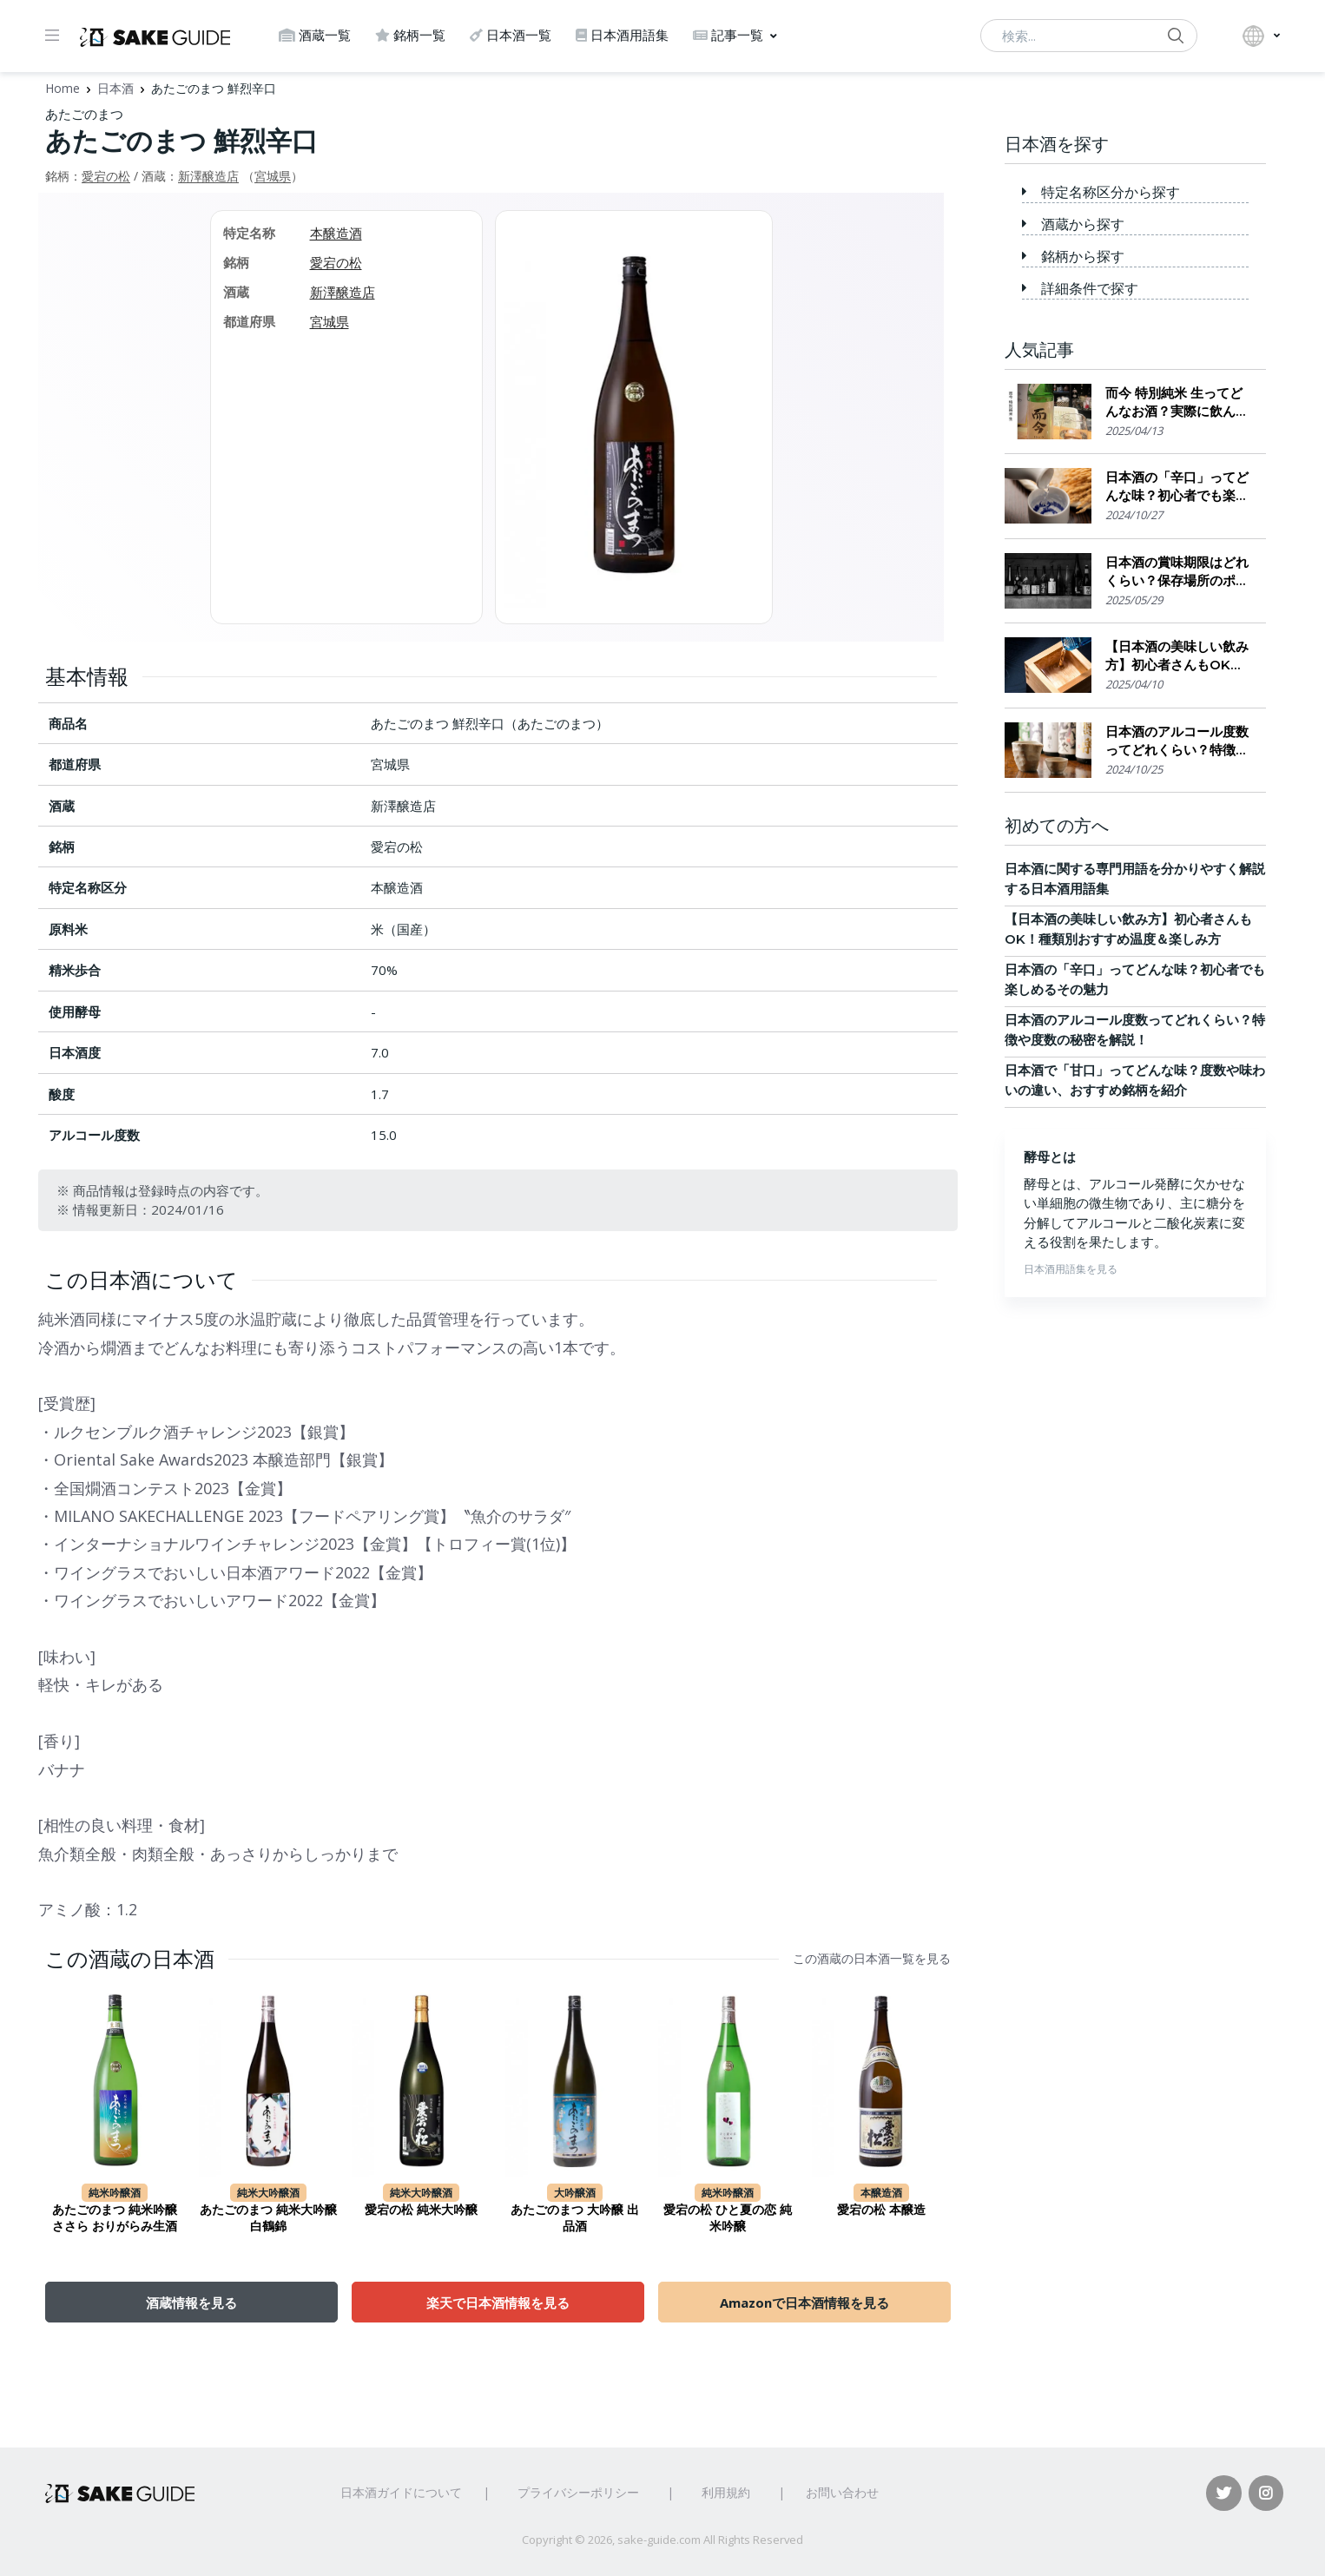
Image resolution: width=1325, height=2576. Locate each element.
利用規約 (726, 2492)
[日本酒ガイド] (155, 35)
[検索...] (1088, 35)
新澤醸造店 (208, 176)
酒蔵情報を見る (191, 2302)
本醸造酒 (336, 232)
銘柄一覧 (410, 35)
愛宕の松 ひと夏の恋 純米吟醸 (727, 2218)
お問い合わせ (842, 2492)
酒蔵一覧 (315, 35)
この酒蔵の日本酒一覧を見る (872, 1959)
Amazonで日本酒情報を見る (804, 2302)
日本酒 (115, 88)
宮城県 (272, 176)
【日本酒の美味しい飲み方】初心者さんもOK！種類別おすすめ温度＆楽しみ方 (1177, 656)
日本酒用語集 (622, 35)
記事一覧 (728, 35)
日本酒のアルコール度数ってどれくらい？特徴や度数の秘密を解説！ (1177, 741)
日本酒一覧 (510, 35)
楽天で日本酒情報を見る (498, 2302)
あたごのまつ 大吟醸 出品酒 (575, 2218)
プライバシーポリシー (578, 2492)
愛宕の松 (106, 176)
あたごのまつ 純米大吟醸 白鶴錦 (268, 2218)
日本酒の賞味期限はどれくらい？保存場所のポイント (1177, 572)
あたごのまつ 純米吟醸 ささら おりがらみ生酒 (114, 2218)
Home (62, 88)
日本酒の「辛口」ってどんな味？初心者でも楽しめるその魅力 (1177, 486)
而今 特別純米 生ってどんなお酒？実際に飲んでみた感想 (1177, 402)
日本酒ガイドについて (401, 2492)
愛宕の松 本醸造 (881, 2209)
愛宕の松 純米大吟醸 (421, 2209)
